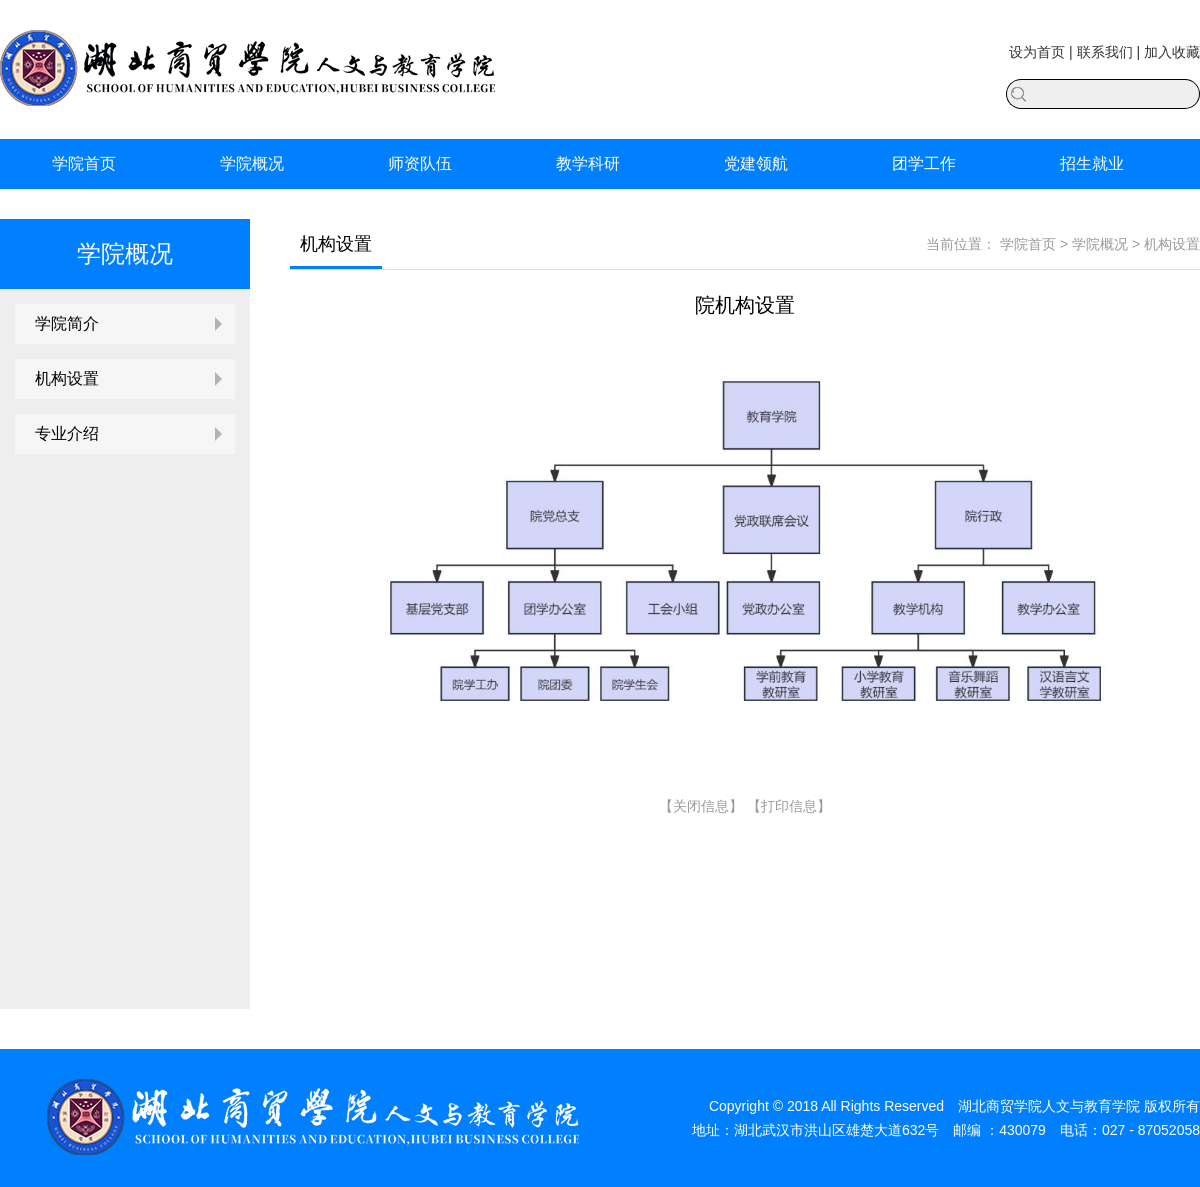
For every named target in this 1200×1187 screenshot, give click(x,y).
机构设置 (67, 378)
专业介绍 (67, 433)
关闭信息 (701, 806)
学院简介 (67, 323)
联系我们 (1105, 52)
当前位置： (961, 244)
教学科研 (588, 163)
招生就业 (1092, 163)
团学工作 (924, 163)
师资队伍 (420, 163)
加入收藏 (1172, 52)
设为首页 (1037, 52)
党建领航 (756, 163)
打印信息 (789, 806)
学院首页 (84, 163)
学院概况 (252, 163)
